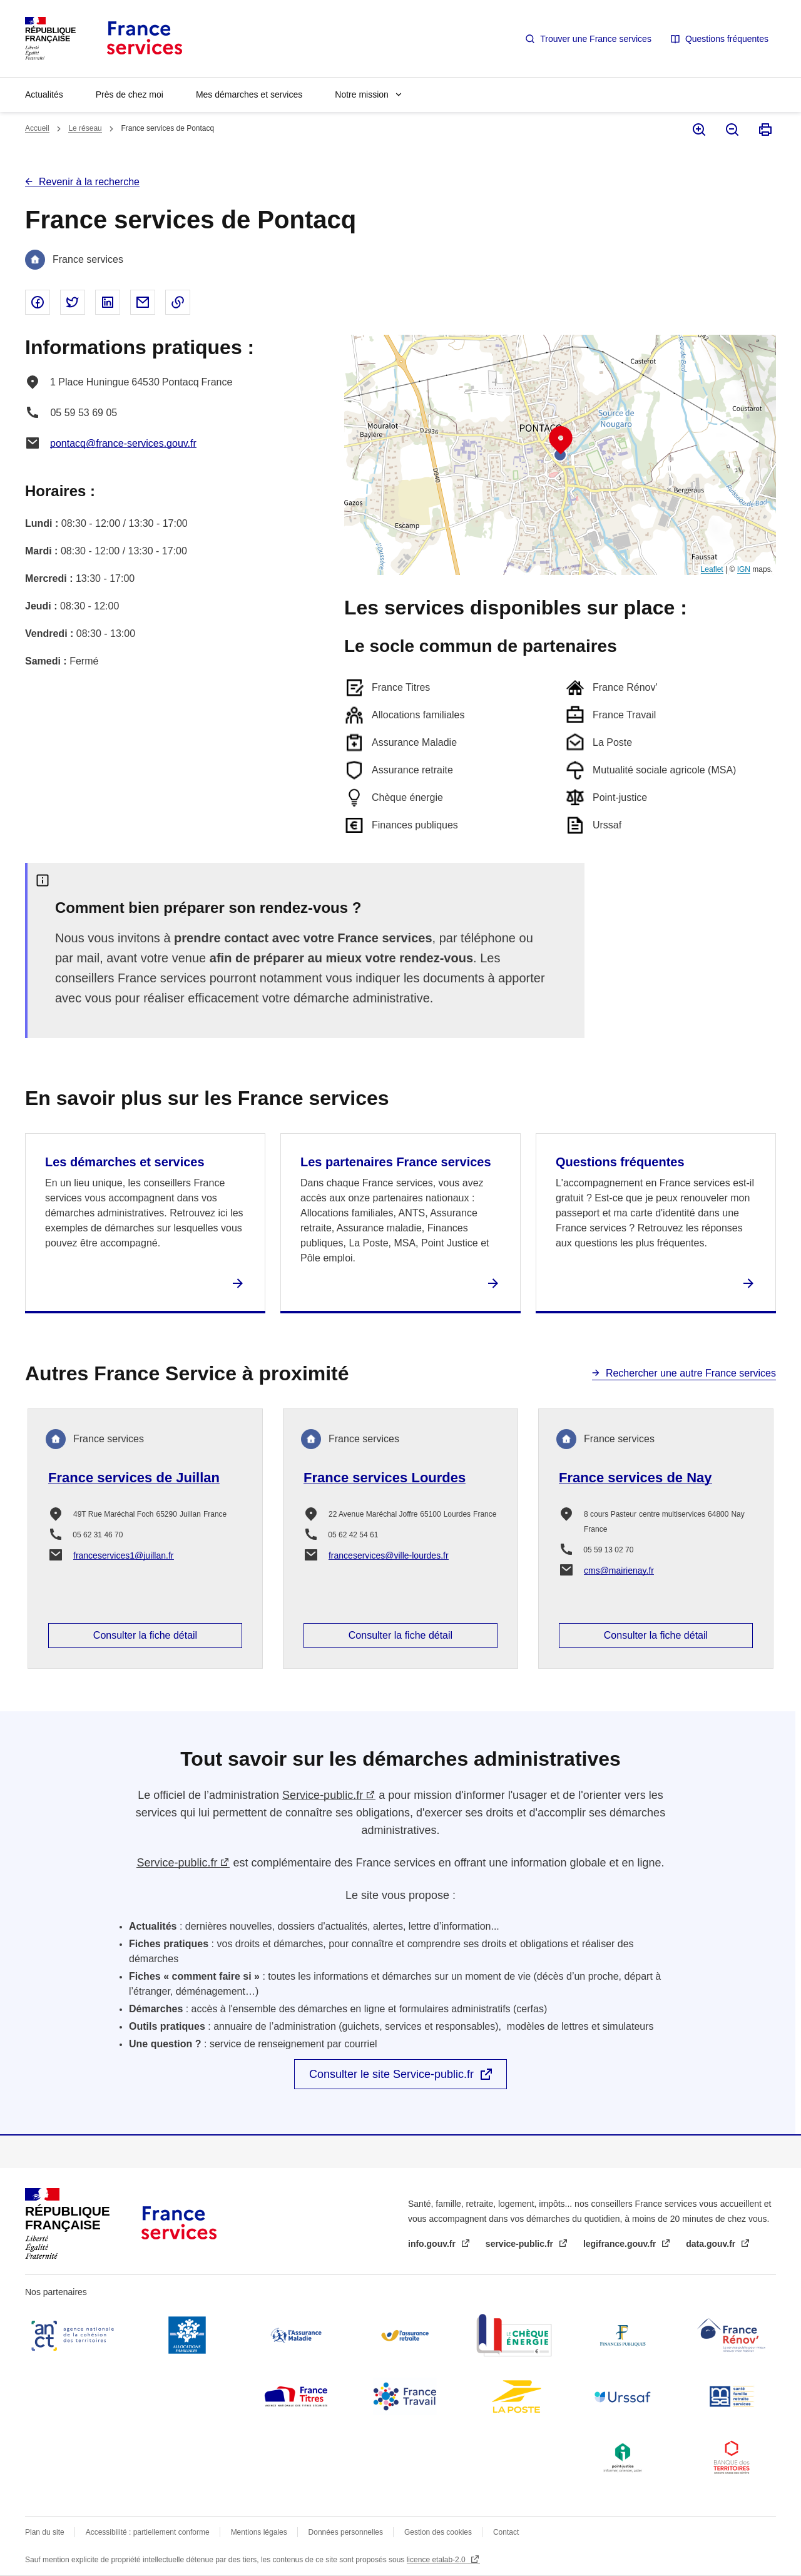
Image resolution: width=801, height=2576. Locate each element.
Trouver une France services (595, 39)
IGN (743, 569)
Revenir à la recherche (89, 181)
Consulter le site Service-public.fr (391, 2074)
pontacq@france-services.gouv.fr (123, 443)
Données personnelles (346, 2532)
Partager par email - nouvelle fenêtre (142, 302)
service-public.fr (521, 2244)
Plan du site (44, 2532)
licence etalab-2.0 (437, 2559)
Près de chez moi (129, 94)
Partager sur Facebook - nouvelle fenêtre (37, 302)
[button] (560, 440)
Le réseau (84, 128)
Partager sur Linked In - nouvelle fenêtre (107, 302)
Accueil (37, 128)
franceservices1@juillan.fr (123, 1555)
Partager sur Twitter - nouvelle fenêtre (72, 302)
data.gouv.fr (712, 2244)
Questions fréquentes (726, 39)
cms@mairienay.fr (619, 1570)
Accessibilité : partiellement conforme (148, 2532)
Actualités (44, 94)
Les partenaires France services (395, 1162)
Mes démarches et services (249, 94)
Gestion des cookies (438, 2532)
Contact (506, 2532)
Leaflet (712, 569)
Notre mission (362, 94)
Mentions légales (259, 2532)
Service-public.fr (322, 1795)
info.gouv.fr (433, 2244)
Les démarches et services (125, 1162)
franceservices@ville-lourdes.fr (389, 1555)
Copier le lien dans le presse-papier (177, 302)
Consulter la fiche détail (145, 1635)
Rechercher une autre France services (691, 1373)
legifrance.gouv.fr (620, 2244)
